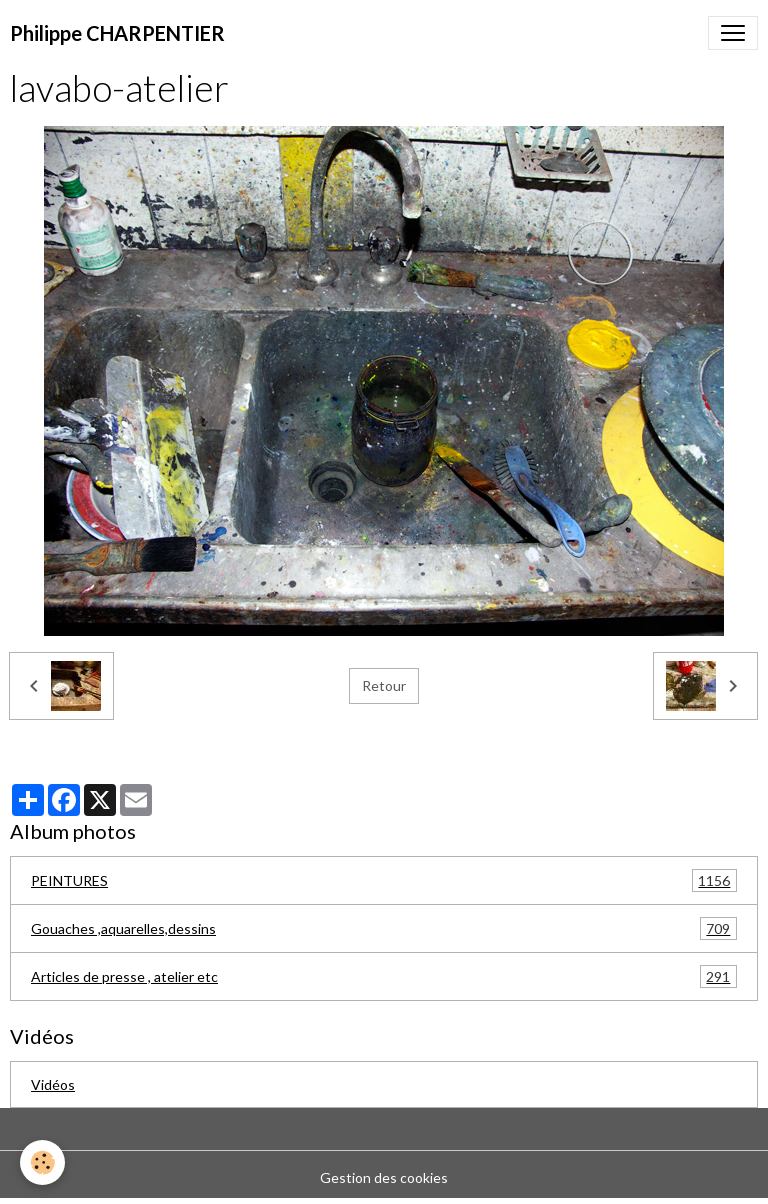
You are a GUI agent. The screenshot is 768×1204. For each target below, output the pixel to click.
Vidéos (53, 1084)
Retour (384, 685)
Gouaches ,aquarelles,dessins (384, 928)
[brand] (117, 33)
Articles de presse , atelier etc (384, 976)
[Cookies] (42, 1162)
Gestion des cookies (384, 1177)
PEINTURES (384, 880)
